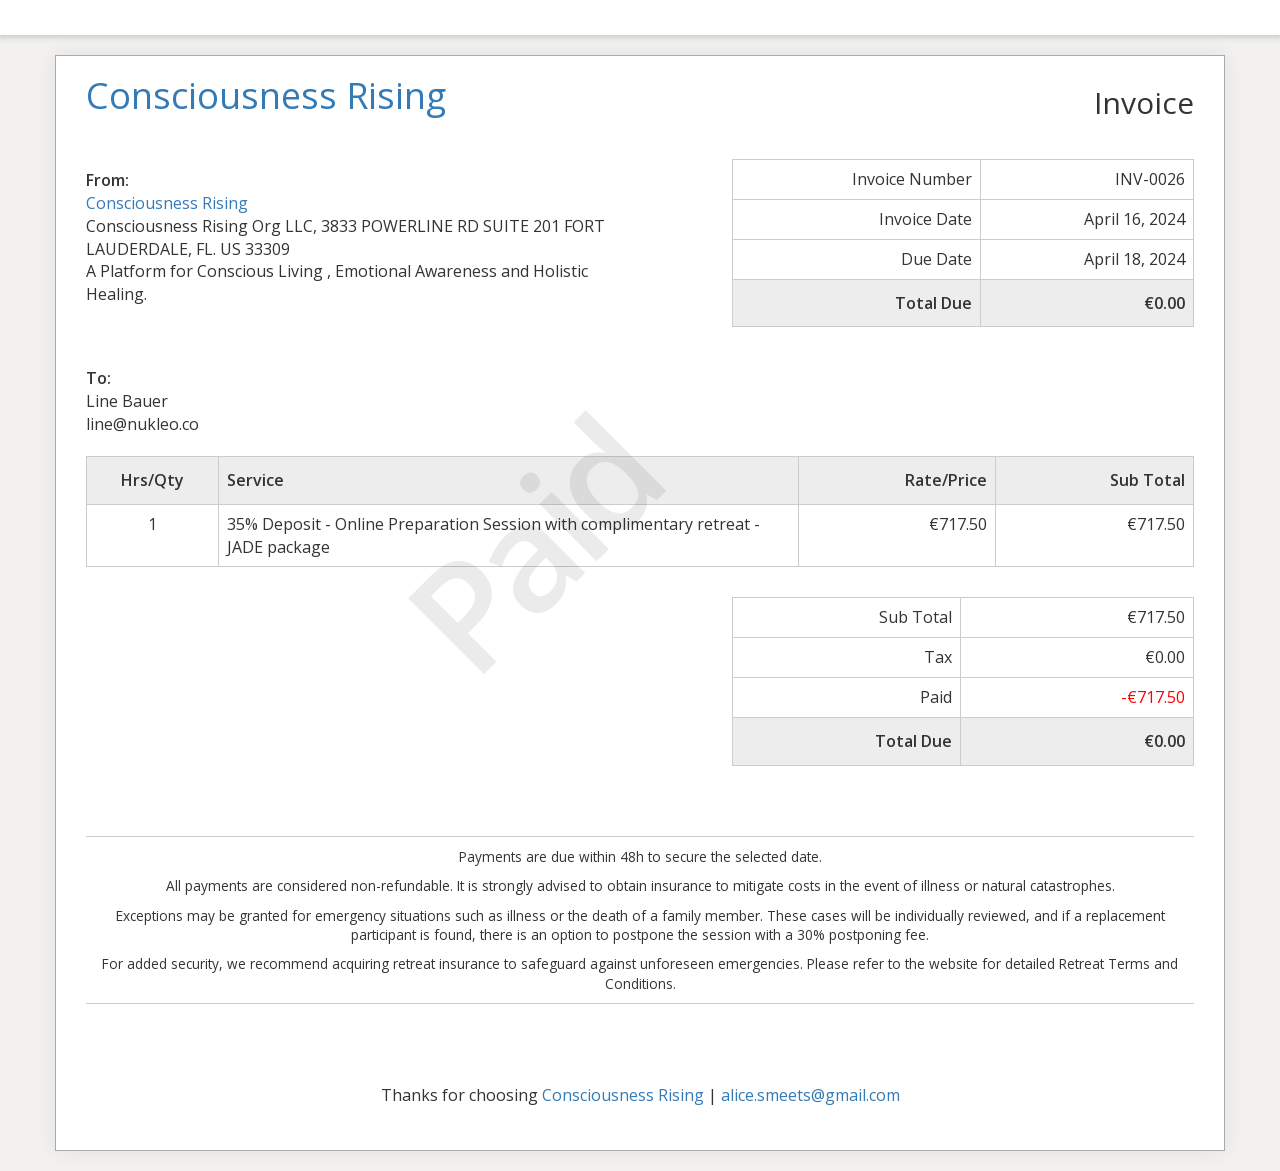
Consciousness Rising (167, 203)
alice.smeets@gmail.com (810, 1095)
